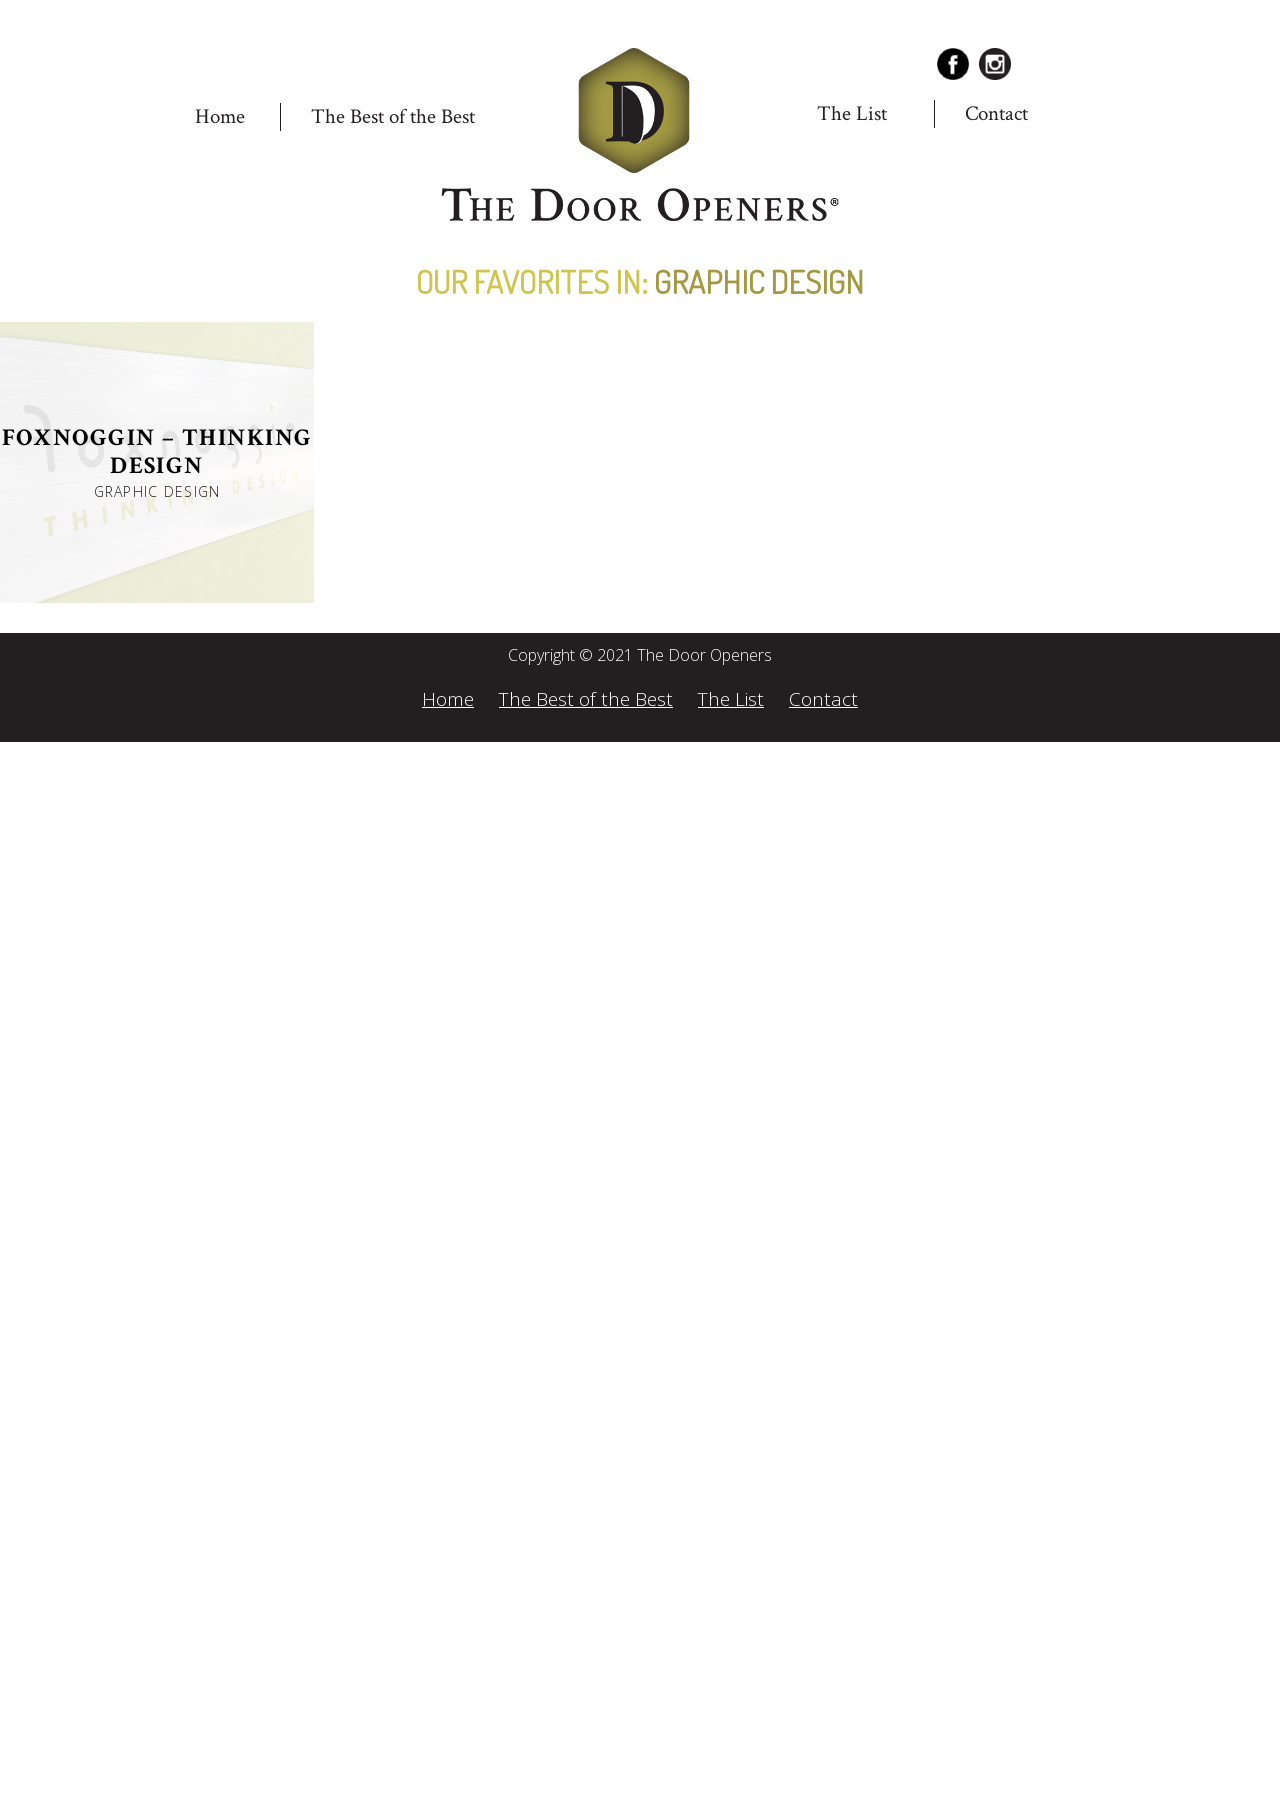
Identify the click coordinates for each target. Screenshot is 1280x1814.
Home (220, 116)
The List (852, 113)
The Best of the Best (393, 116)
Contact (996, 113)
